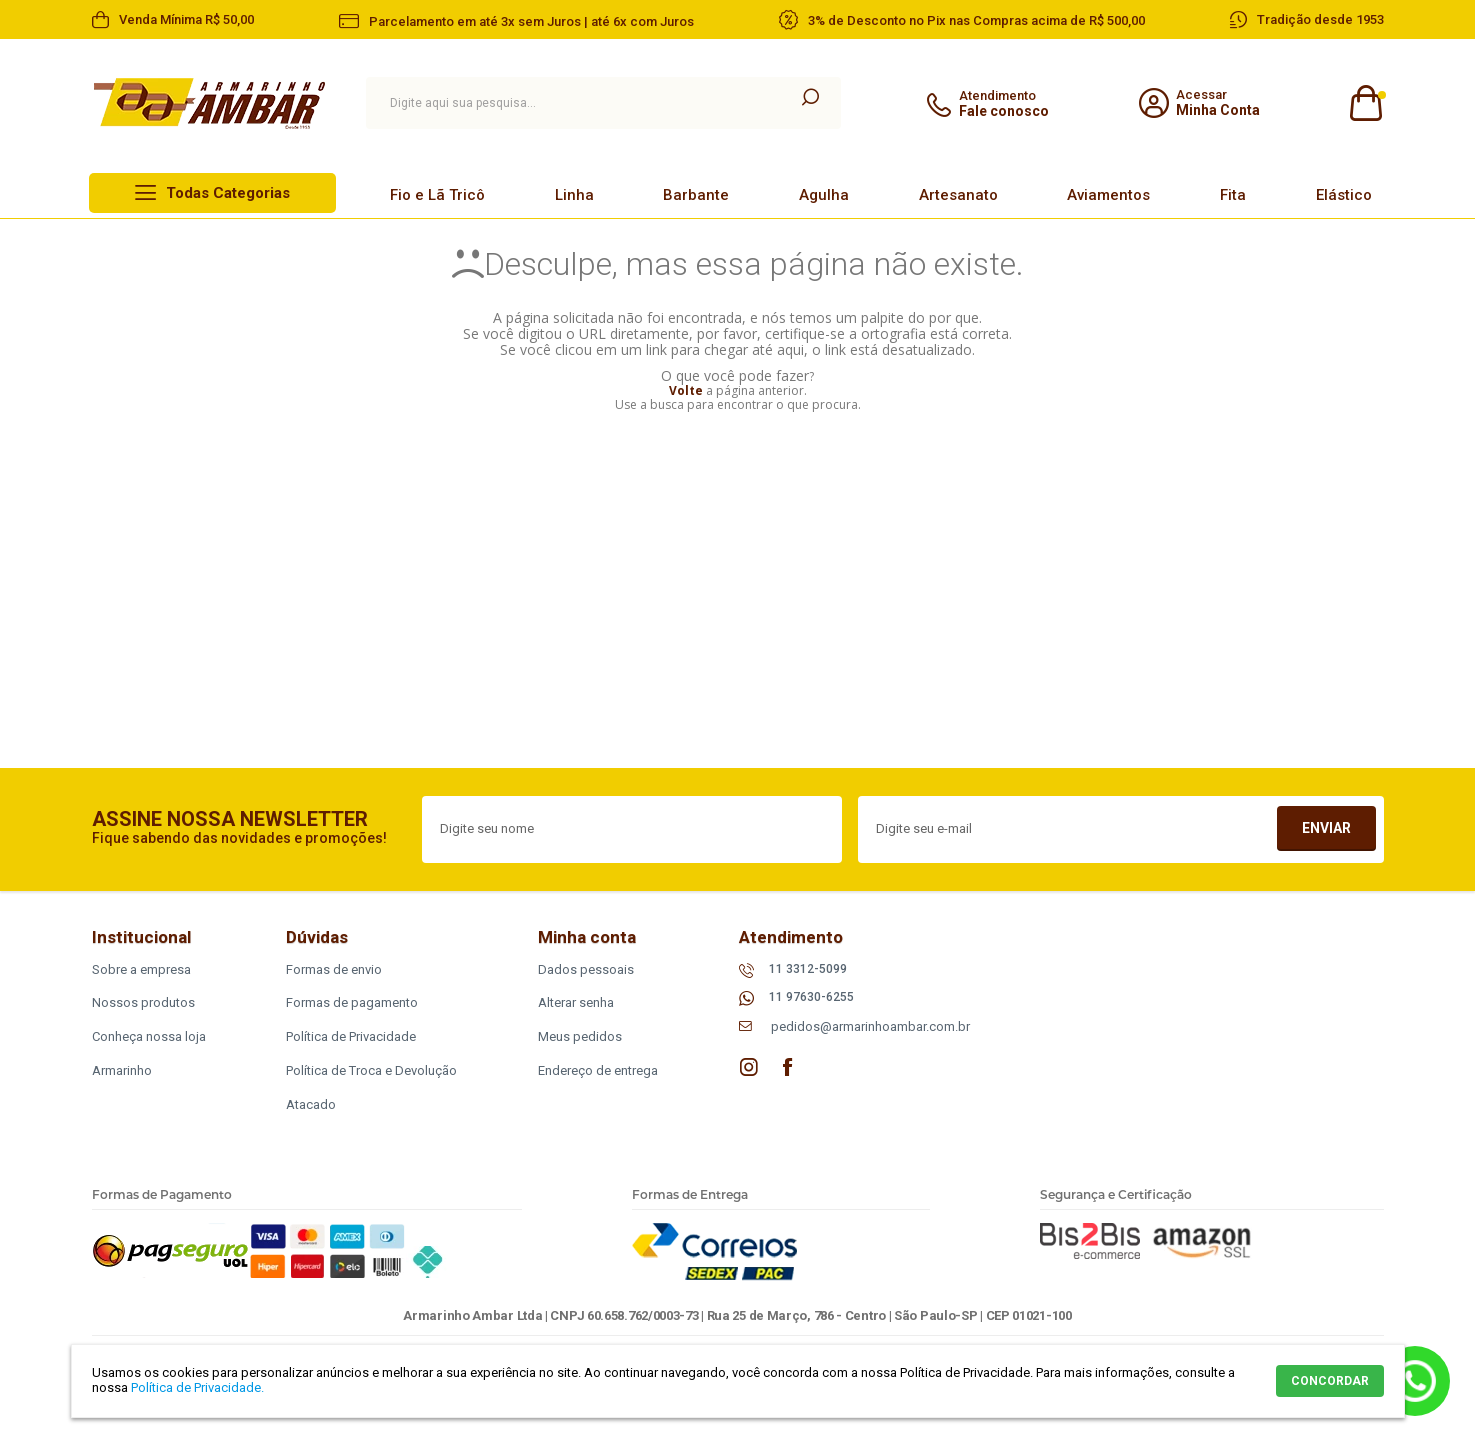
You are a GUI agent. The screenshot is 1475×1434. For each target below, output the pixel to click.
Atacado (311, 1104)
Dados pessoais (586, 969)
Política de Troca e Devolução (371, 1070)
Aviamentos (1108, 195)
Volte (686, 390)
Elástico (1344, 195)
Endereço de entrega (598, 1070)
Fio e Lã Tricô (437, 195)
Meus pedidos (580, 1036)
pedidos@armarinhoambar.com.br (870, 1026)
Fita (1233, 195)
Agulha (824, 195)
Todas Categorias (228, 193)
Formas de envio (334, 969)
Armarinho (122, 1070)
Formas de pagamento (352, 1002)
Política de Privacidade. (197, 1387)
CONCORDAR (1330, 1381)
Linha (574, 195)
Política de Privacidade (351, 1036)
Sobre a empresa (141, 969)
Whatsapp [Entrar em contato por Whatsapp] (1415, 1381)
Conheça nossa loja (149, 1036)
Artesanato (958, 195)
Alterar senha (576, 1002)
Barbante (696, 195)
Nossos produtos (143, 1002)
